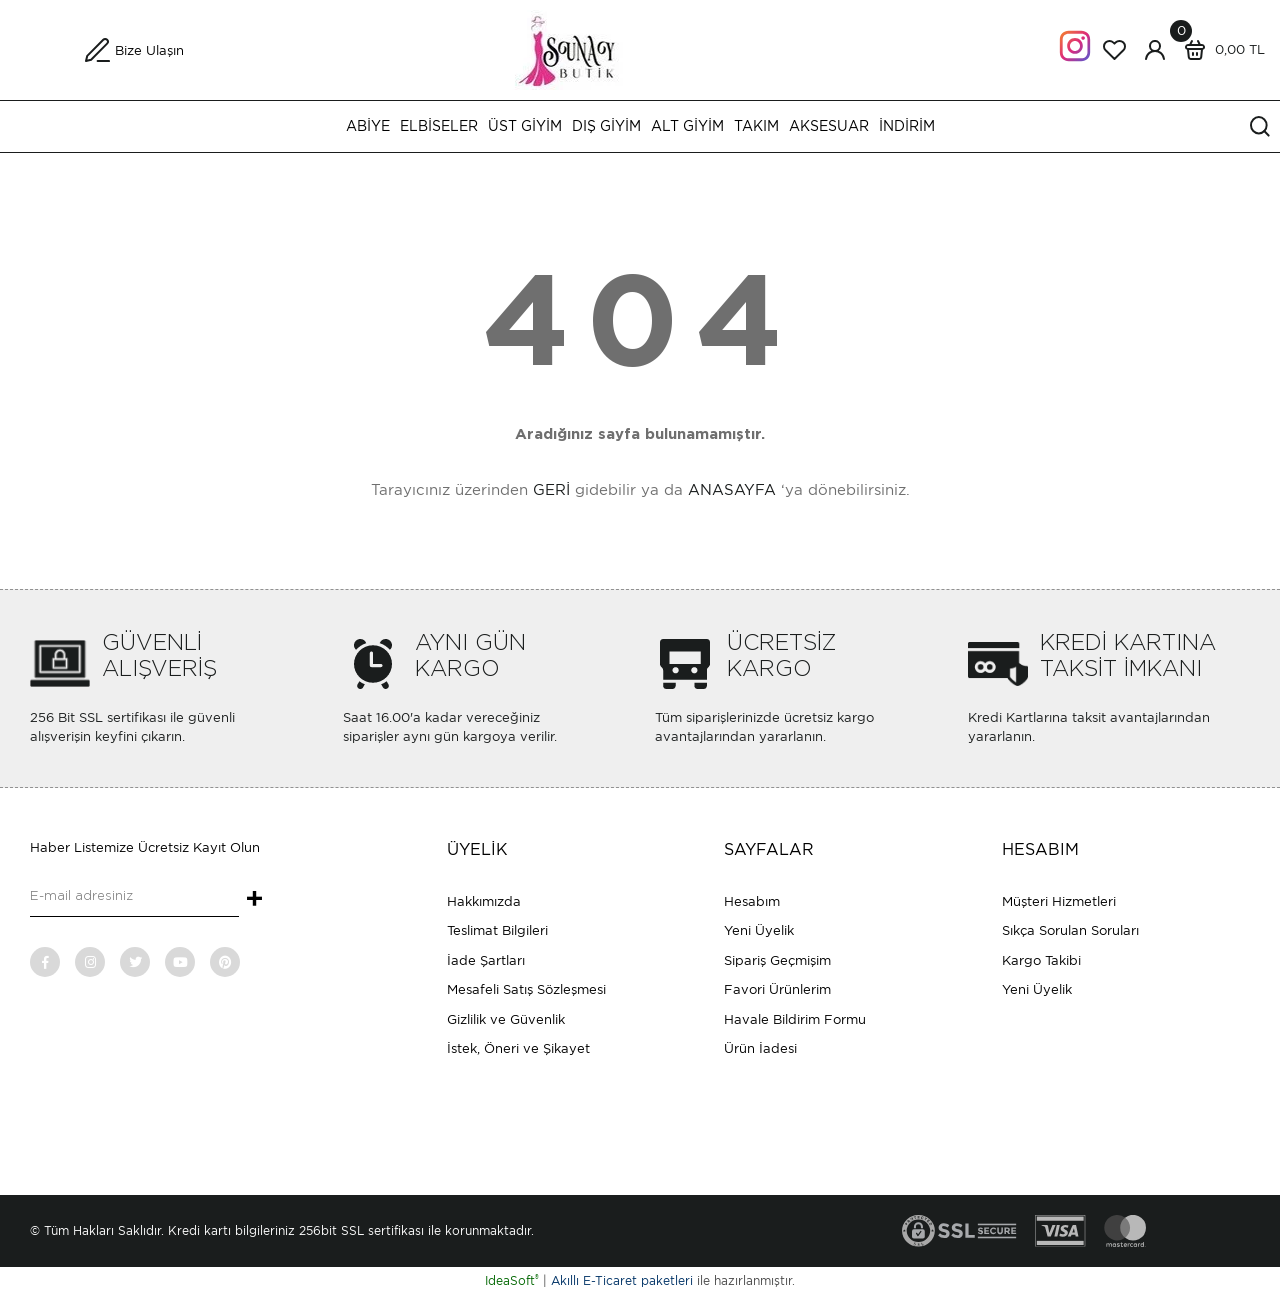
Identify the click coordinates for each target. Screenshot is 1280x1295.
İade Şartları (486, 960)
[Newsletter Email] (134, 897)
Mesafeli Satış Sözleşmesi (526, 989)
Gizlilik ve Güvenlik (506, 1019)
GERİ (551, 490)
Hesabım (752, 901)
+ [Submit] (254, 900)
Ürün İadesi (760, 1048)
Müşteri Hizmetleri (1059, 901)
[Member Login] (1155, 50)
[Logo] (640, 48)
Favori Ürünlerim (777, 989)
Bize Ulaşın (149, 50)
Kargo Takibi (1041, 960)
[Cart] (1220, 50)
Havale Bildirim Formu (795, 1019)
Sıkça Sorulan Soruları (1070, 930)
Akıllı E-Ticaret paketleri (622, 1280)
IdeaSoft (512, 1280)
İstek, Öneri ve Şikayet (518, 1048)
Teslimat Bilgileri (497, 930)
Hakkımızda (484, 901)
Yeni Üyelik (759, 930)
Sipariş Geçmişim (777, 960)
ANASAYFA (732, 490)
